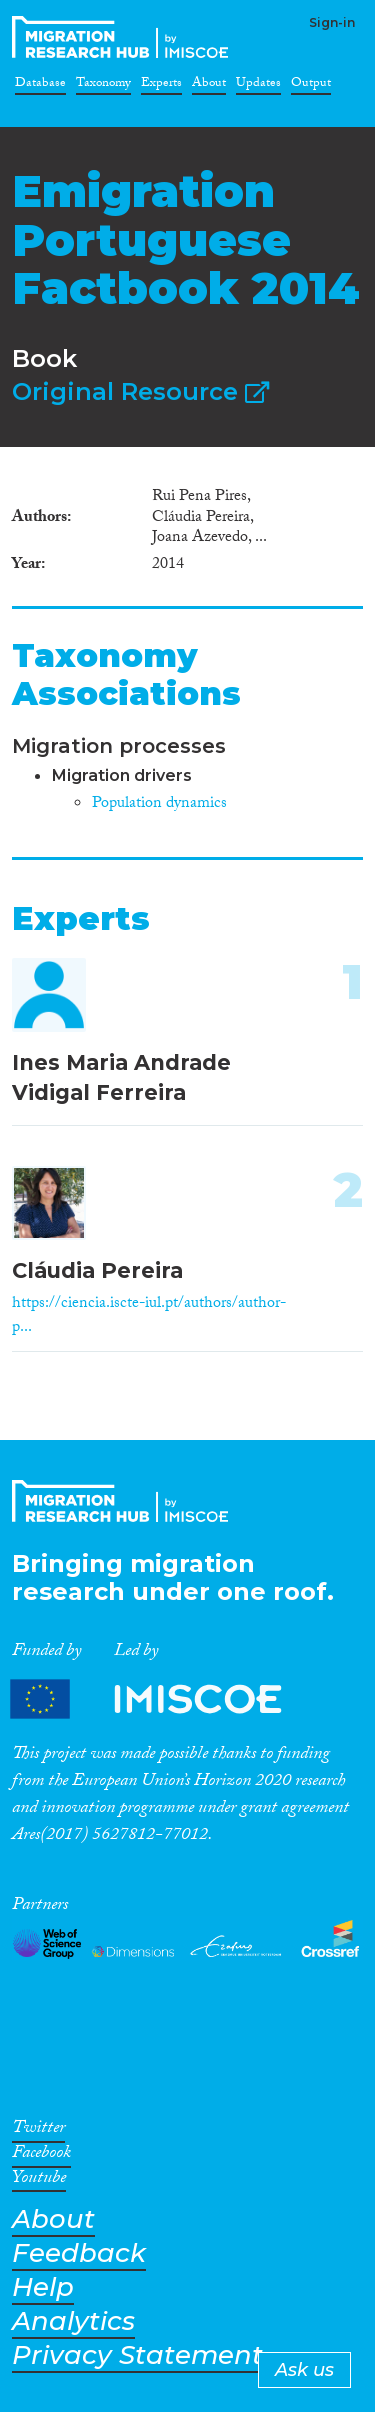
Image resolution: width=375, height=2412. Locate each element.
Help (43, 2287)
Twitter (38, 2131)
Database (40, 86)
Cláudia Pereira (97, 1270)
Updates (258, 86)
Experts (161, 86)
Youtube (39, 2181)
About (209, 86)
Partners (163, 1698)
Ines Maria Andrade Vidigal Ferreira (121, 1077)
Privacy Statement (137, 2355)
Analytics (73, 2321)
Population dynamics (159, 804)
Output (311, 86)
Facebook (41, 2156)
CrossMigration (124, 37)
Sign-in (332, 22)
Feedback (79, 2253)
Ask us (304, 2370)
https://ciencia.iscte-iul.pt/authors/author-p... (149, 1316)
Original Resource (140, 391)
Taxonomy (103, 86)
